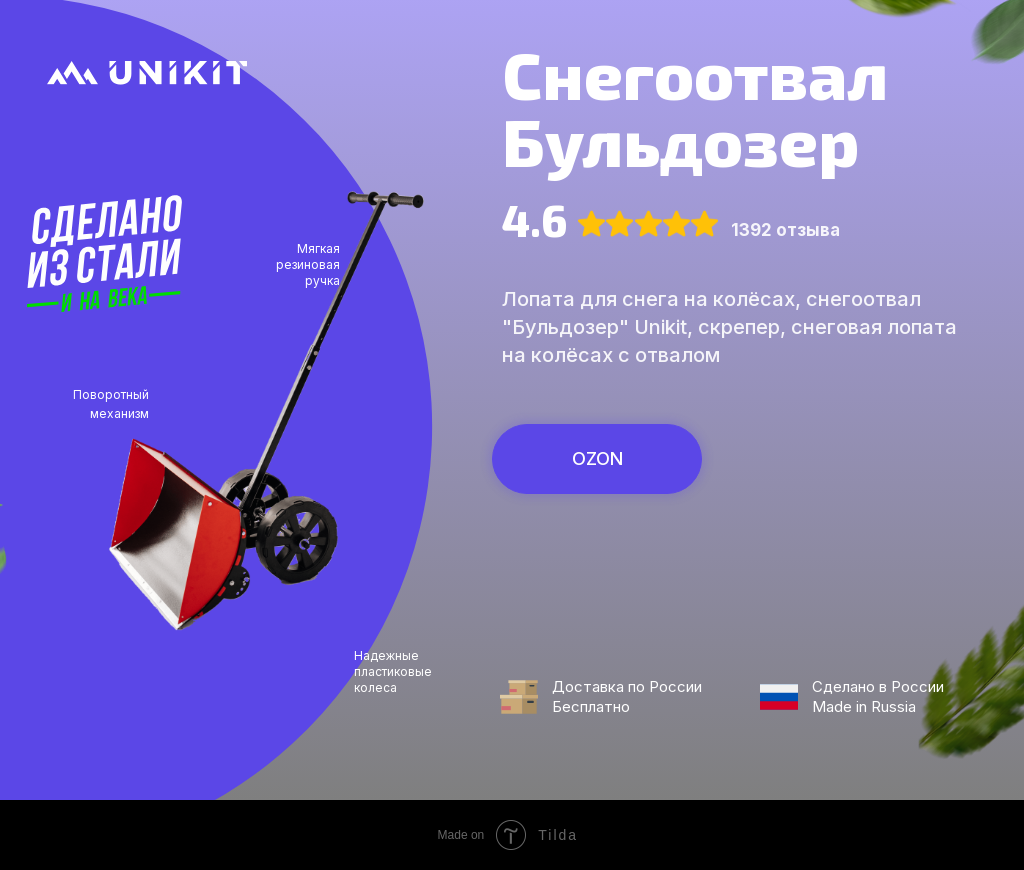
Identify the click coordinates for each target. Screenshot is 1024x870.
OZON (597, 458)
